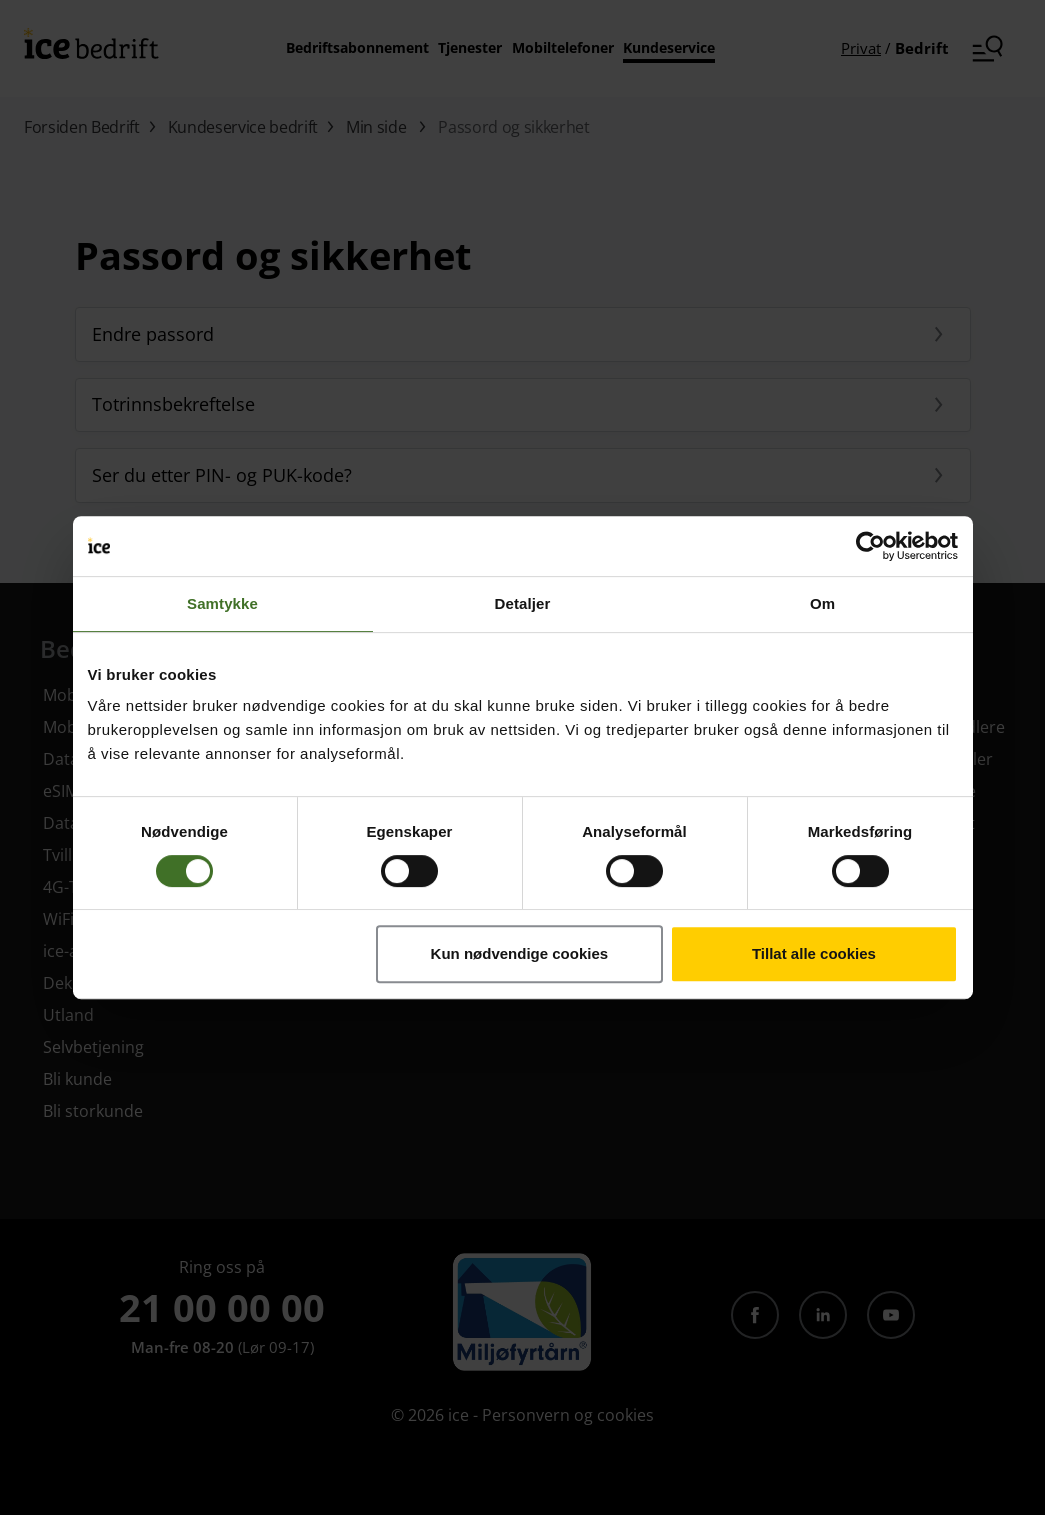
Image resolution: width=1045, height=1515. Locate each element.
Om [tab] (822, 603)
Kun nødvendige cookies (520, 953)
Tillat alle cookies (814, 953)
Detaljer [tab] (523, 603)
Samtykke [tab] (222, 603)
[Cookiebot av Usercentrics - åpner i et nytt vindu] (870, 546)
